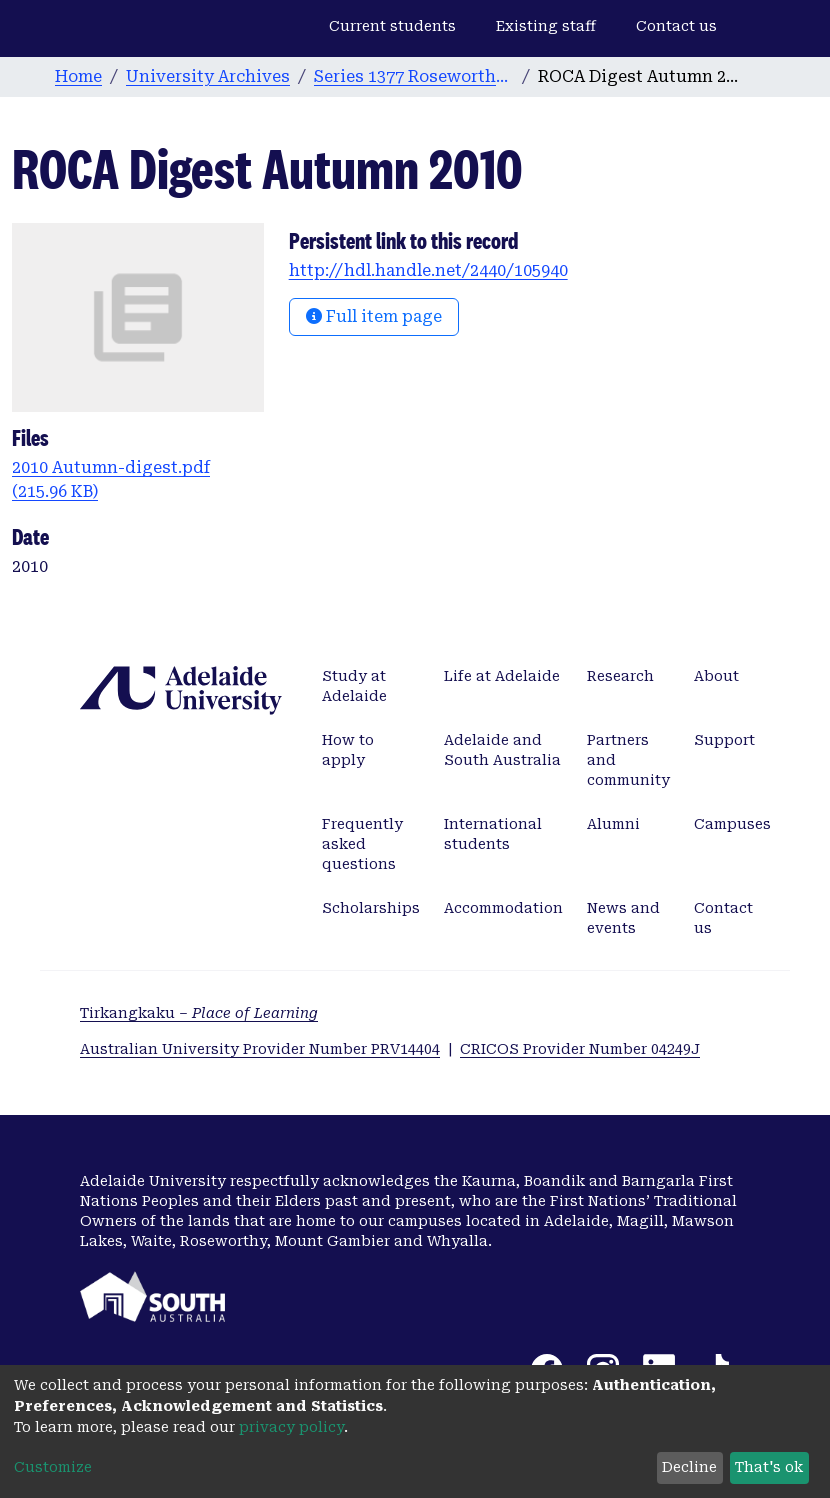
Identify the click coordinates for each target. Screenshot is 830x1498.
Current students (392, 26)
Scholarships (371, 908)
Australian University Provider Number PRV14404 (260, 1049)
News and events (623, 918)
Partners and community (628, 760)
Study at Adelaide (354, 686)
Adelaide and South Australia (502, 750)
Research (620, 676)
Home (78, 76)
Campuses (732, 824)
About (716, 676)
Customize (53, 1467)
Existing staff (546, 26)
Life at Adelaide (502, 676)
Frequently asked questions (362, 844)
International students (493, 834)
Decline (689, 1467)
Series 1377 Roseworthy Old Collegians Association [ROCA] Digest (414, 76)
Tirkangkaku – (199, 1013)
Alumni (613, 824)
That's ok (769, 1467)
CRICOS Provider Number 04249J (580, 1049)
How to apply (348, 750)
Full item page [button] (374, 316)
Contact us (676, 26)
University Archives (208, 76)
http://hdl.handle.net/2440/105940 (428, 270)
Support (724, 740)
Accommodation (503, 908)
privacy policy (291, 1427)
